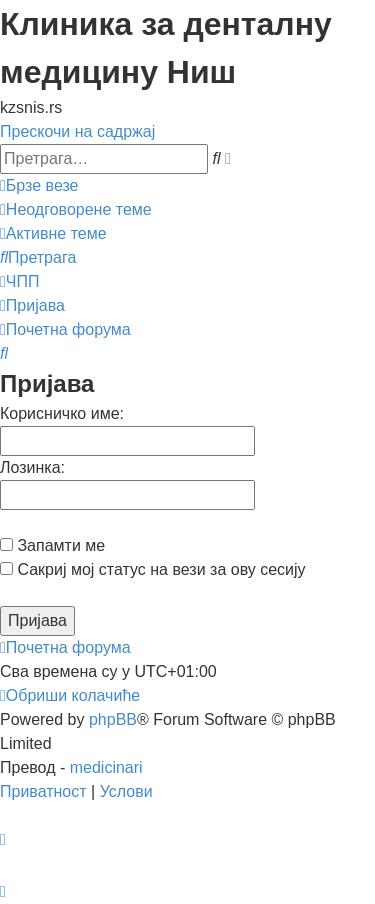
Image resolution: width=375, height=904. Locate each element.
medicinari (106, 767)
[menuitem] (76, 209)
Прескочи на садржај (77, 131)
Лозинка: (32, 467)
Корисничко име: (62, 413)
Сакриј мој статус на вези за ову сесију (153, 569)
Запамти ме (52, 545)
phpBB (113, 719)
